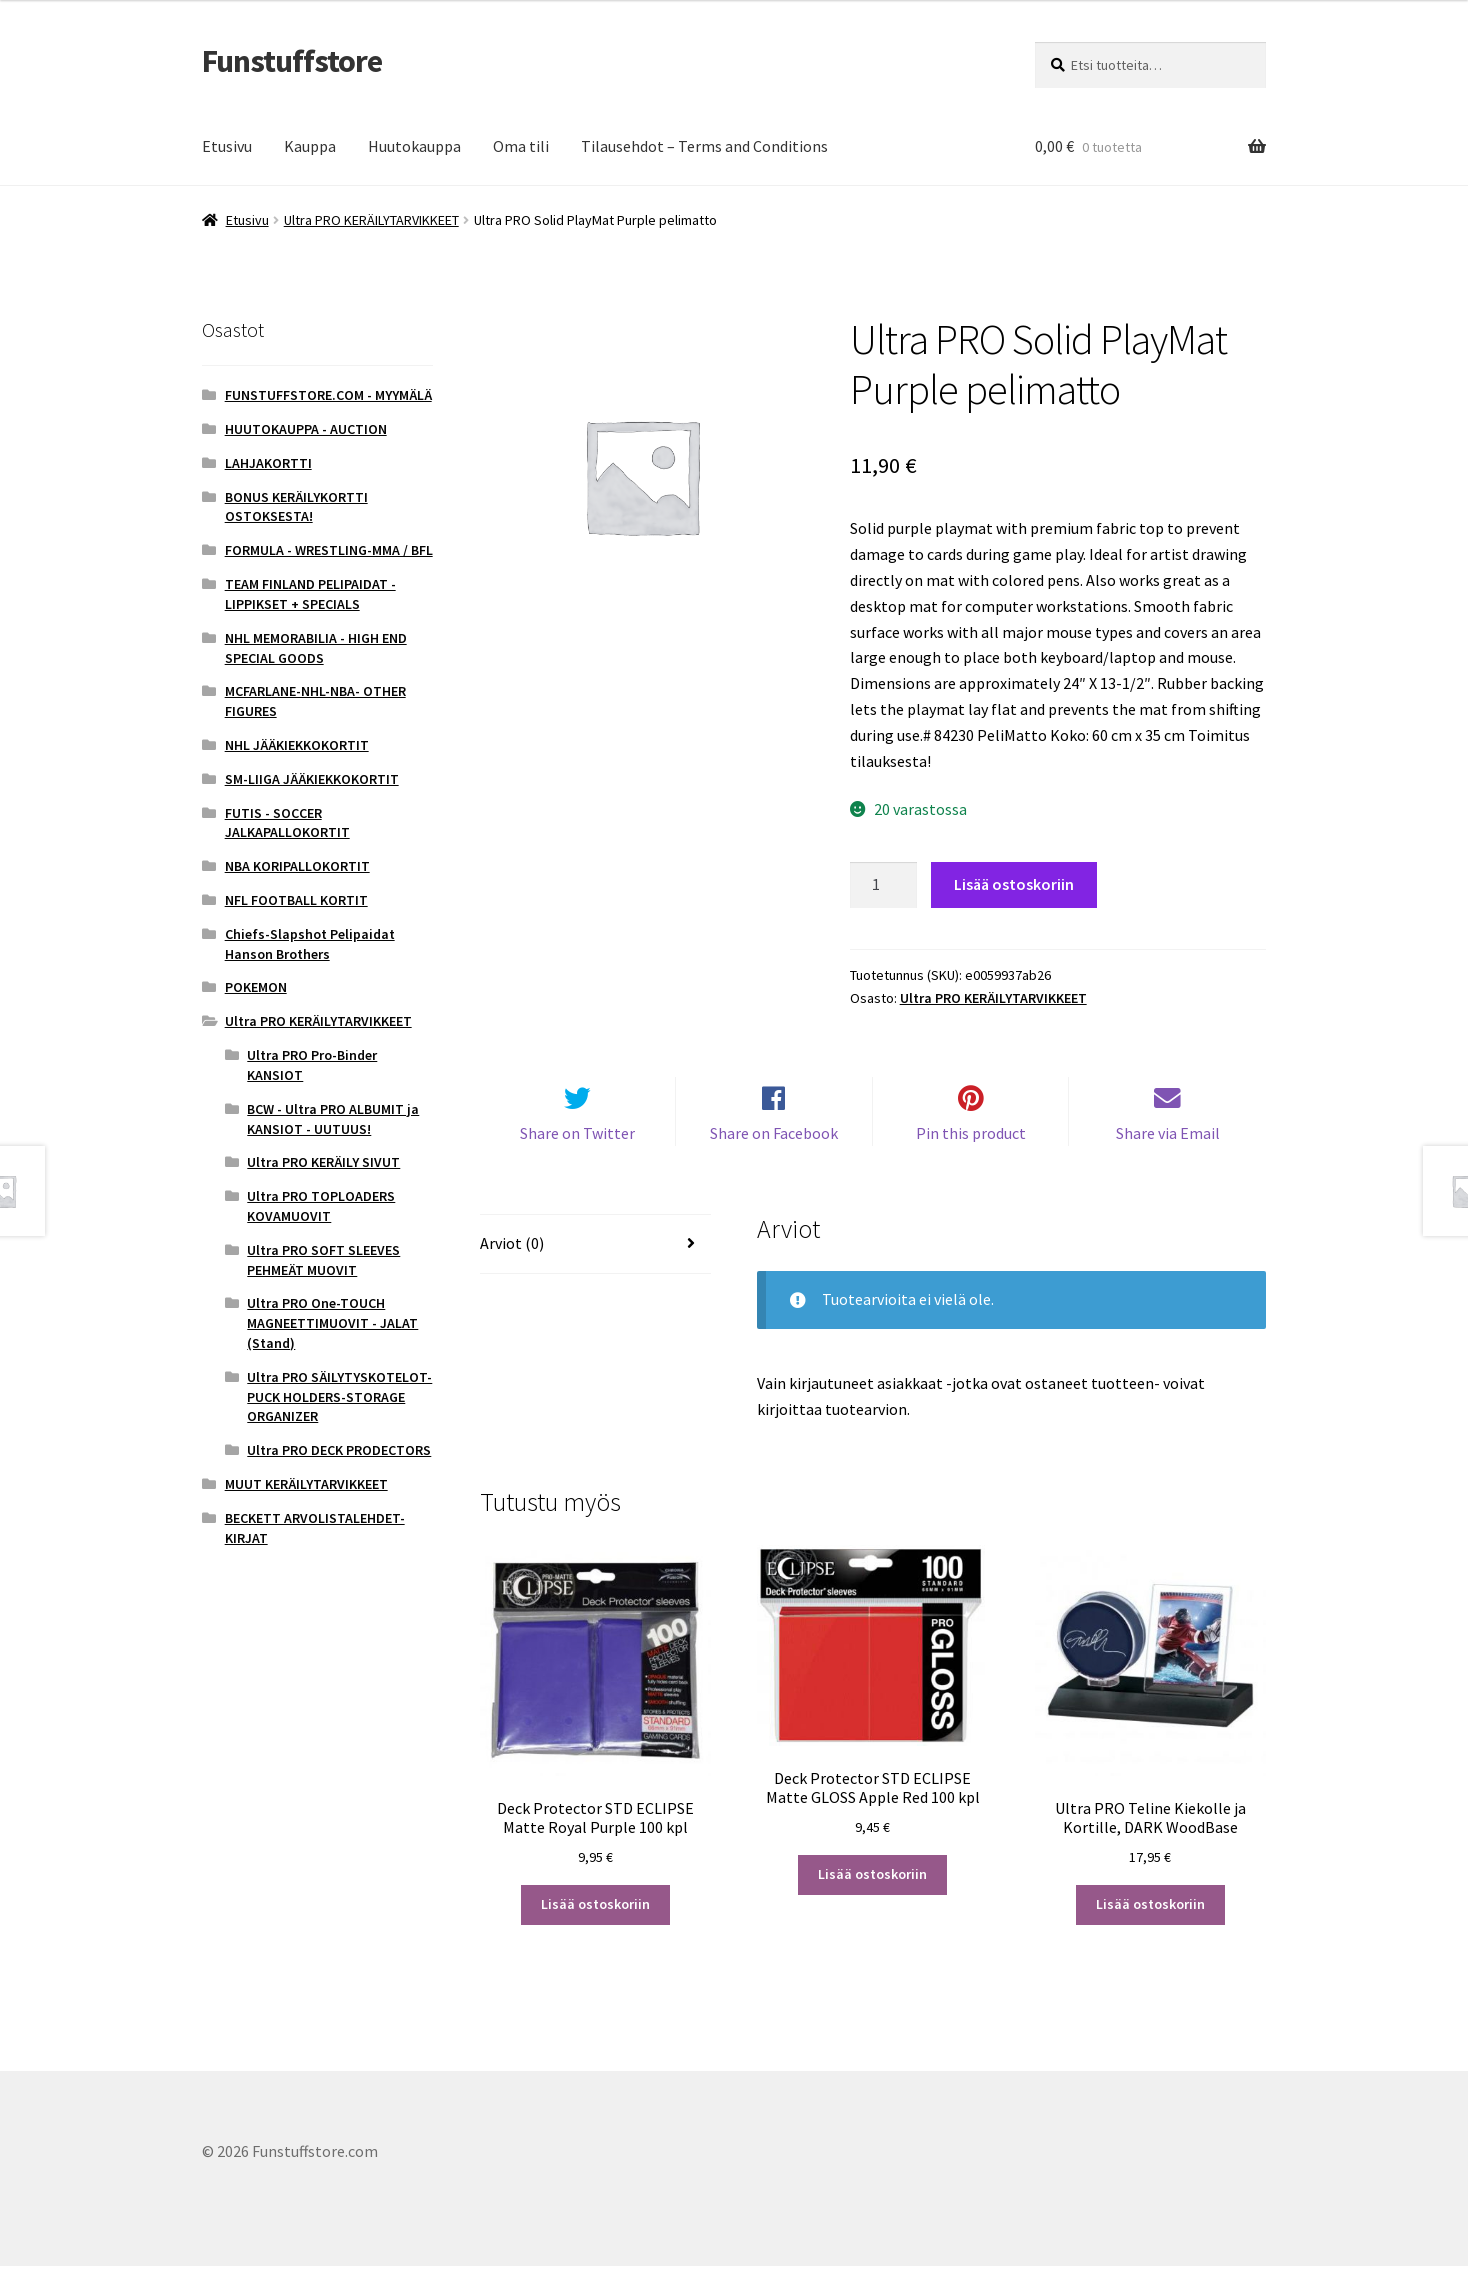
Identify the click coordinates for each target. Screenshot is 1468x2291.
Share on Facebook (774, 1157)
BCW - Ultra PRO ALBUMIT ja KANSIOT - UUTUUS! (333, 1119)
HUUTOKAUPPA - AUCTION (306, 429)
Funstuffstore (292, 61)
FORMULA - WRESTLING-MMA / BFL (329, 550)
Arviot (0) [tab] (512, 1268)
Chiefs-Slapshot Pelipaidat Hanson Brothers (310, 944)
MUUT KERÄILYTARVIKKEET (306, 1484)
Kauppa (310, 146)
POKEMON (256, 987)
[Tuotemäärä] (884, 885)
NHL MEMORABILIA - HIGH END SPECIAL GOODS (316, 648)
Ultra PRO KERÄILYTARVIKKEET (371, 220)
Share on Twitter (577, 1157)
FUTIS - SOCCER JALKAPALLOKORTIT (287, 823)
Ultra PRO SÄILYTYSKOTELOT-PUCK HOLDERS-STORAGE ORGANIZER (339, 1397)
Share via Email (1168, 1157)
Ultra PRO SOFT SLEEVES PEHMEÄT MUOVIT (323, 1260)
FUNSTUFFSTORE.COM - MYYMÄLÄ (328, 395)
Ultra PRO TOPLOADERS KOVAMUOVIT (321, 1206)
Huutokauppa (414, 146)
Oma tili (521, 146)
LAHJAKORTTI (268, 463)
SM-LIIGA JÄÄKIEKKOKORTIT (312, 779)
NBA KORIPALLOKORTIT (297, 866)
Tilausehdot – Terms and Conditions (704, 146)
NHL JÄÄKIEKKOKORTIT (297, 745)
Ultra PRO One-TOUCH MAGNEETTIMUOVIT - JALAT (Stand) (332, 1323)
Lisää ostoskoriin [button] (595, 1929)
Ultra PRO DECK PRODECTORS (339, 1450)
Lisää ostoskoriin (1014, 884)
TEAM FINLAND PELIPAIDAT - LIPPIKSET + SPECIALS (310, 594)
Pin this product (971, 1157)
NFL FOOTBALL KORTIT (296, 900)
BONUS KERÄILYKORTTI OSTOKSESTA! (296, 507)
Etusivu (227, 146)
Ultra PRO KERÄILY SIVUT (323, 1162)
